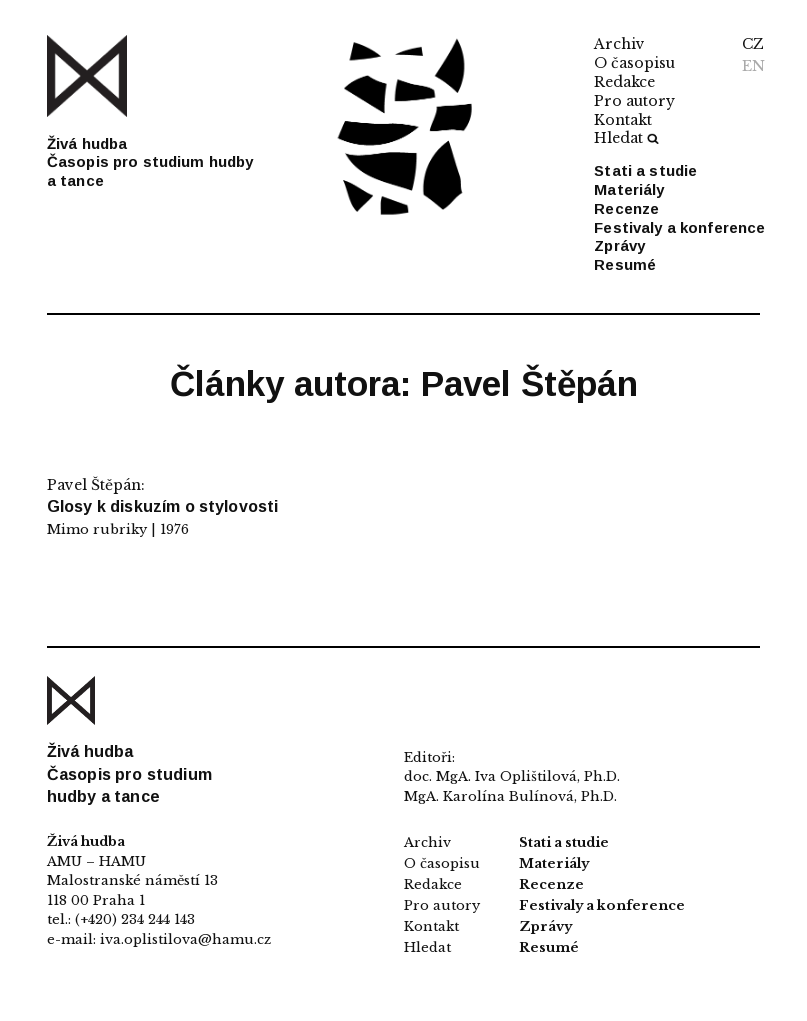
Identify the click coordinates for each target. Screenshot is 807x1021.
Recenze (626, 208)
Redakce (624, 82)
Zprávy (619, 245)
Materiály (629, 189)
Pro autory (634, 101)
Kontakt (623, 120)
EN (753, 66)
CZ (753, 44)
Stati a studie (645, 170)
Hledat (626, 138)
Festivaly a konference (679, 227)
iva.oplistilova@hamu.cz (185, 939)
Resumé (625, 264)
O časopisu (634, 63)
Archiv (619, 44)
